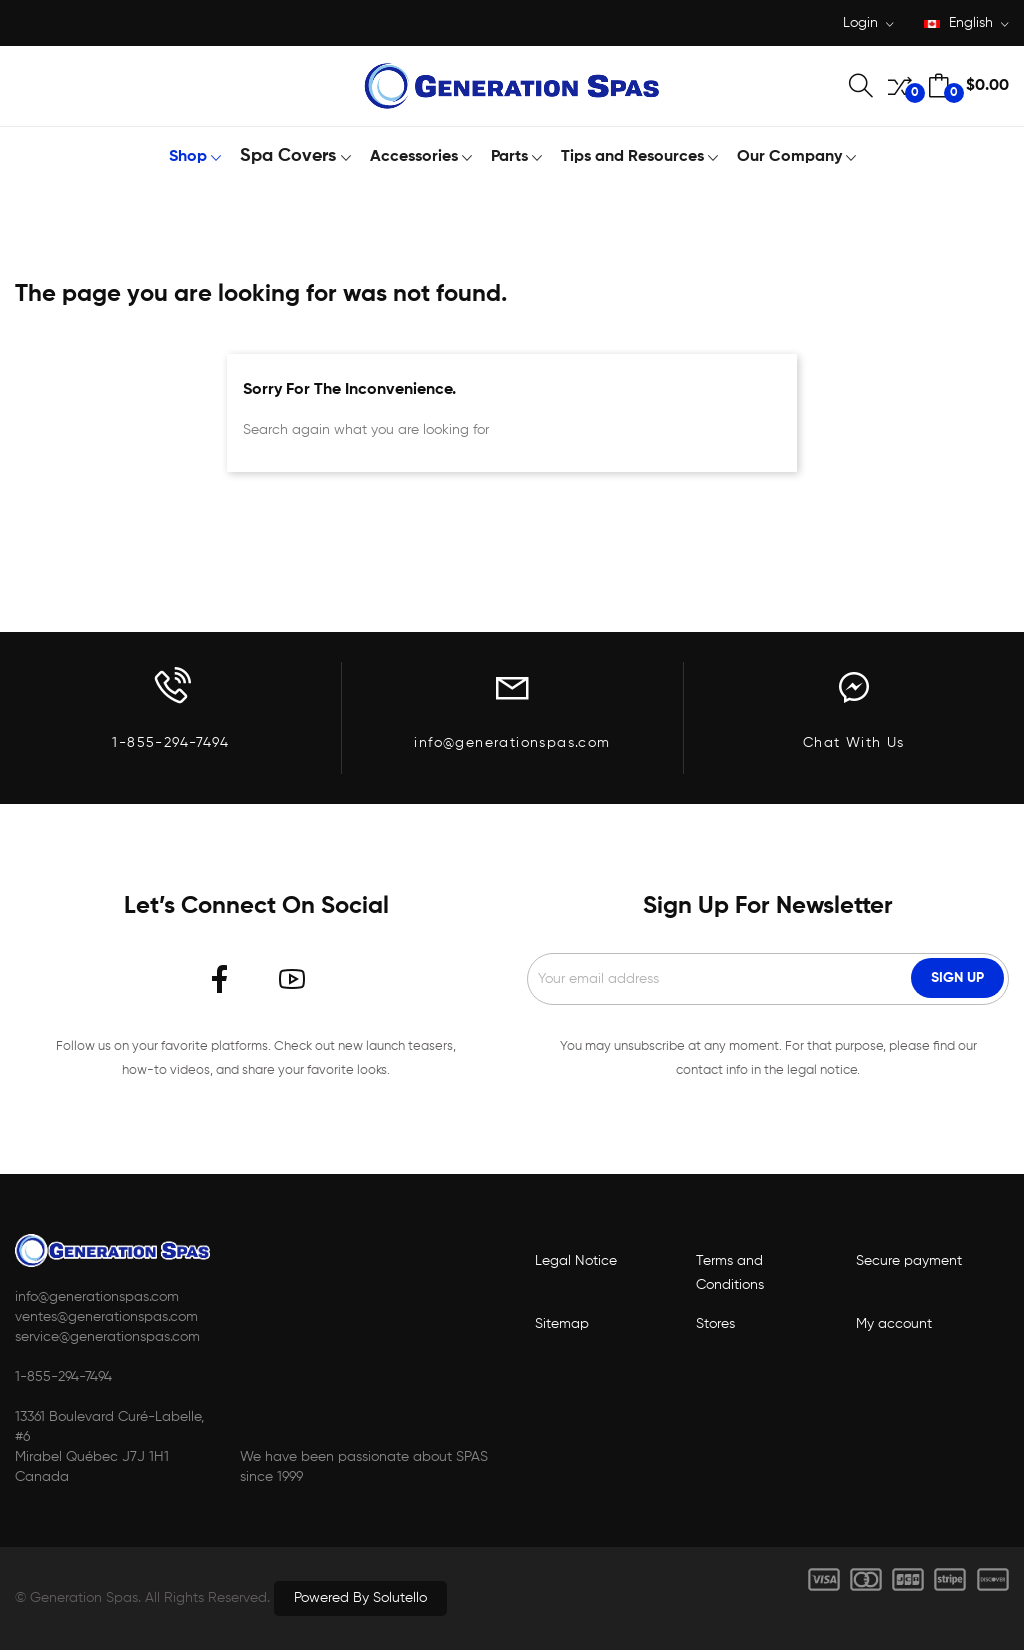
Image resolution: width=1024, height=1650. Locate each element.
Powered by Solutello (360, 1598)
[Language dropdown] (966, 24)
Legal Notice (576, 1261)
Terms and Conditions (730, 1273)
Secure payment (909, 1261)
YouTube (292, 979)
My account (894, 1324)
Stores (715, 1324)
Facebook (220, 979)
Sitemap (562, 1324)
